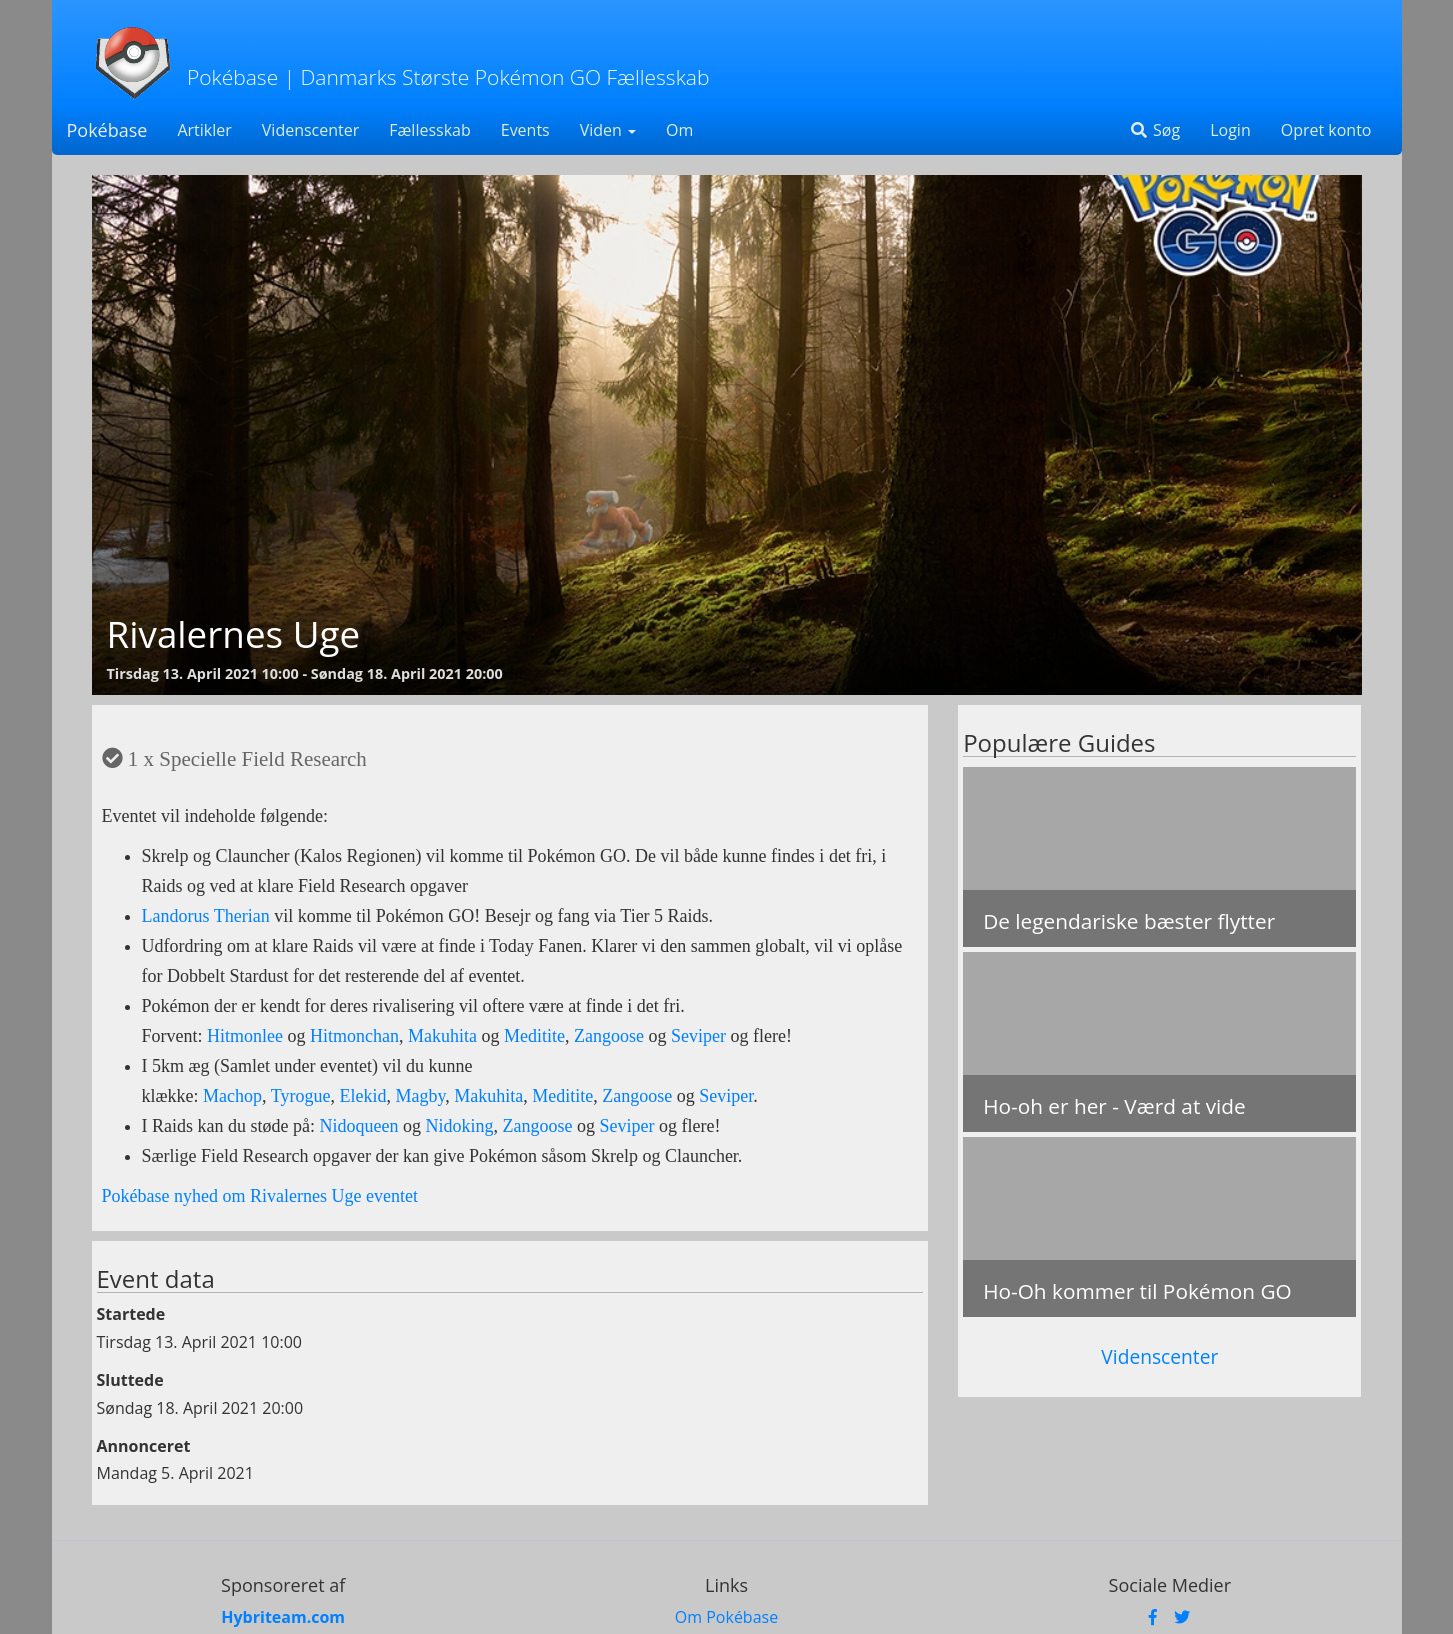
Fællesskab (429, 130)
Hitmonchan (354, 1036)
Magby (420, 1096)
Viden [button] (608, 130)
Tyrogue (301, 1096)
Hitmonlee (245, 1036)
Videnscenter (310, 130)
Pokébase (107, 130)
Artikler (204, 130)
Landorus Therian (206, 916)
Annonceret (144, 1446)
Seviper (698, 1036)
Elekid (362, 1096)
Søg (1154, 130)
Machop (232, 1096)
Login (1230, 130)
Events (525, 130)
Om (679, 130)
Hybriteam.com (283, 1617)
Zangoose (609, 1036)
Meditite (534, 1036)
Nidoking (459, 1126)
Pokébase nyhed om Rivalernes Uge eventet (260, 1196)
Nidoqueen (358, 1126)
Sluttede (130, 1380)
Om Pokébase (726, 1617)
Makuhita (442, 1036)
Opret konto (1326, 130)
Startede (131, 1314)
